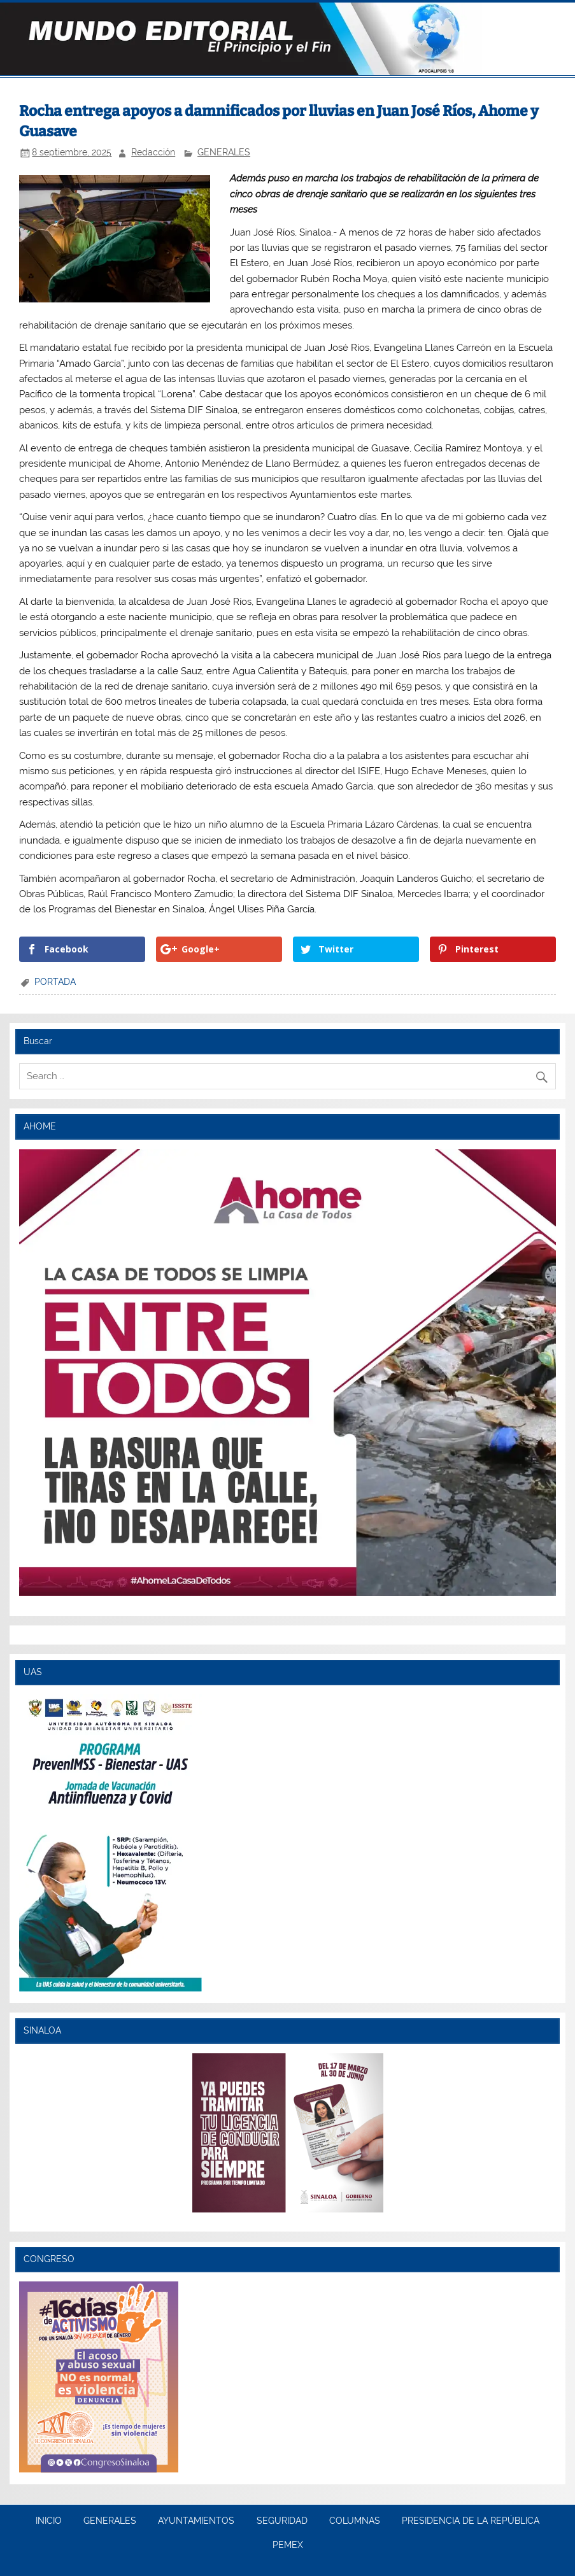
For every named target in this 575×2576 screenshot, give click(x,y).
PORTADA (55, 982)
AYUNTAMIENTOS (196, 2521)
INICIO (49, 2521)
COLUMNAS (354, 2521)
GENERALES (223, 152)
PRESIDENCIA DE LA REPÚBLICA (470, 2521)
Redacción (153, 152)
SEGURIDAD (282, 2521)
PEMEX (288, 2545)
